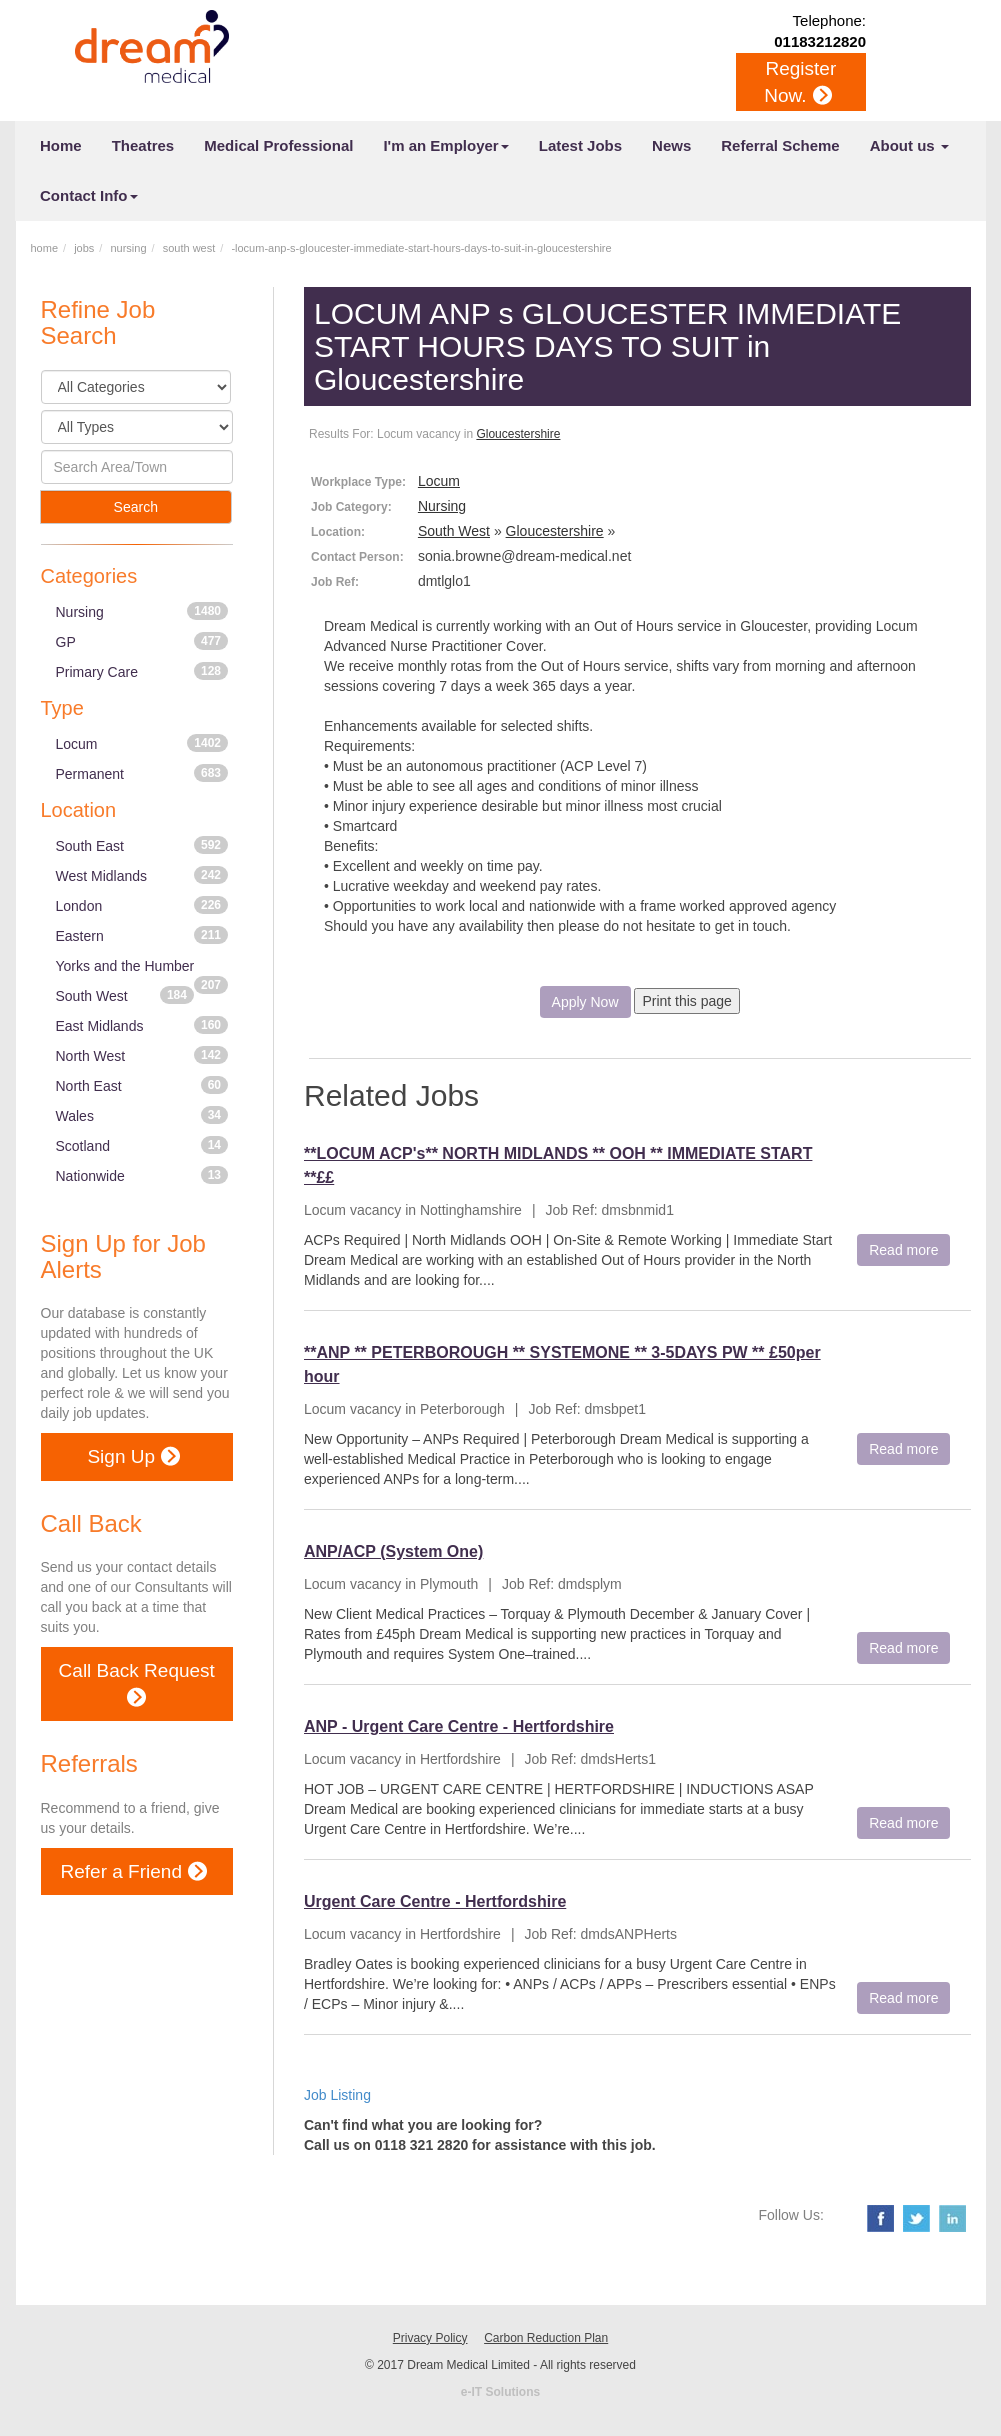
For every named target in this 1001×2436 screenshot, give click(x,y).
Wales (142, 1115)
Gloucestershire (518, 434)
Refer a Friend (134, 1871)
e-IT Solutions (500, 2392)
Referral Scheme (780, 145)
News (671, 145)
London (142, 905)
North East (142, 1085)
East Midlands (142, 1025)
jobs (84, 248)
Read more (903, 1250)
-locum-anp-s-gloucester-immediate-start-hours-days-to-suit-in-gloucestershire (421, 248)
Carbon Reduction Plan (546, 2338)
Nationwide (142, 1175)
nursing (128, 248)
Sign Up (133, 1456)
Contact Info (89, 195)
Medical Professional (278, 145)
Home (61, 145)
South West (125, 995)
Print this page (687, 1001)
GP (142, 641)
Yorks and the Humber (142, 969)
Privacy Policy (430, 2338)
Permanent (142, 773)
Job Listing (337, 2095)
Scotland (142, 1145)
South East (142, 845)
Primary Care (142, 671)
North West (142, 1055)
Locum (142, 743)
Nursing (142, 611)
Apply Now (585, 1002)
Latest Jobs (580, 145)
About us (909, 145)
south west (189, 248)
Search (136, 507)
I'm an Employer (445, 145)
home (45, 248)
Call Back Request (137, 1685)
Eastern (142, 935)
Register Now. (800, 83)
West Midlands (142, 875)
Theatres (143, 145)
